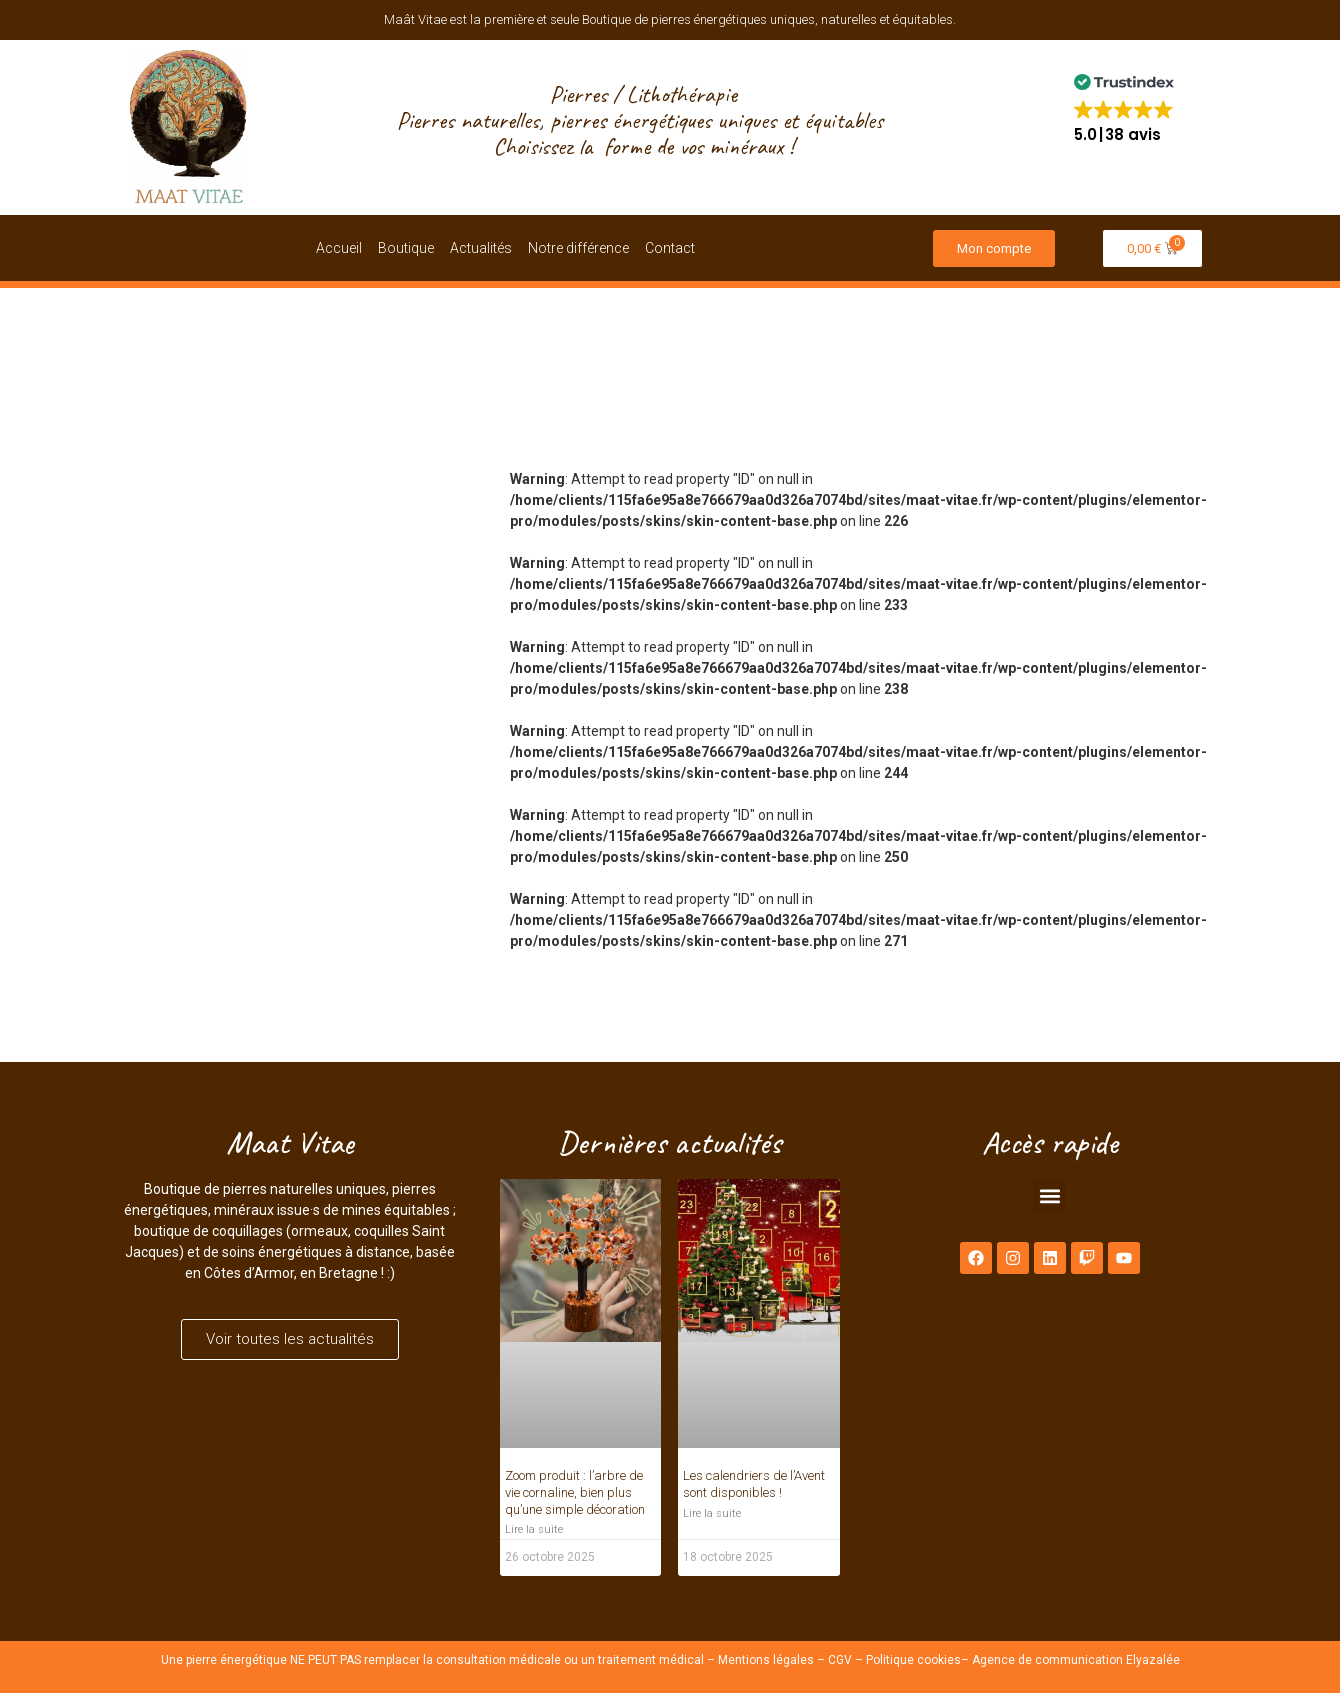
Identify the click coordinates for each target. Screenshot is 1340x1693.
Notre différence (578, 248)
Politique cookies (913, 1660)
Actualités (481, 248)
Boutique (406, 248)
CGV (840, 1660)
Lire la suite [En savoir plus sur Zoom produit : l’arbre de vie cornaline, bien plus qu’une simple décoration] (534, 1529)
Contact (670, 248)
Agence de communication (1047, 1660)
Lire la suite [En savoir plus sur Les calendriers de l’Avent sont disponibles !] (712, 1513)
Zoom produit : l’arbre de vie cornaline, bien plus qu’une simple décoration (575, 1492)
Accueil (339, 248)
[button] (1124, 107)
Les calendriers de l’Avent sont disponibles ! (754, 1484)
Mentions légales (766, 1660)
